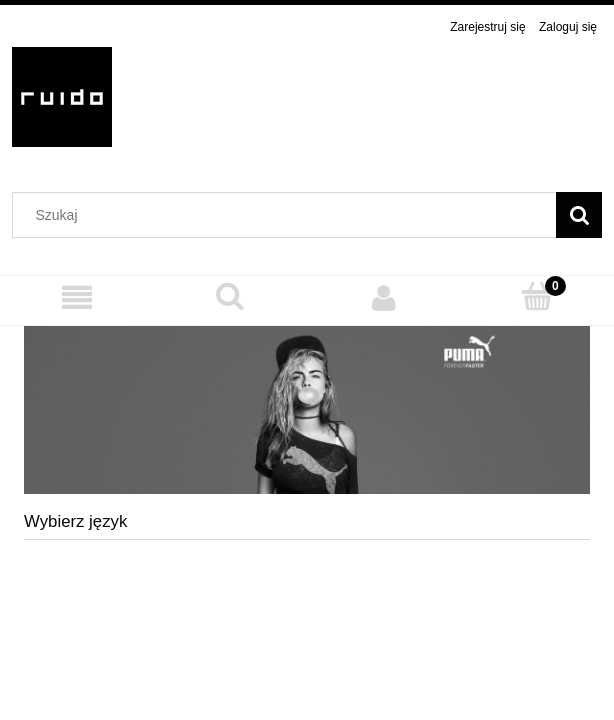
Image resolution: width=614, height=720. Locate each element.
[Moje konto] (384, 297)
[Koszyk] (538, 296)
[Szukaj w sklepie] (289, 215)
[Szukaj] (579, 215)
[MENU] (77, 297)
